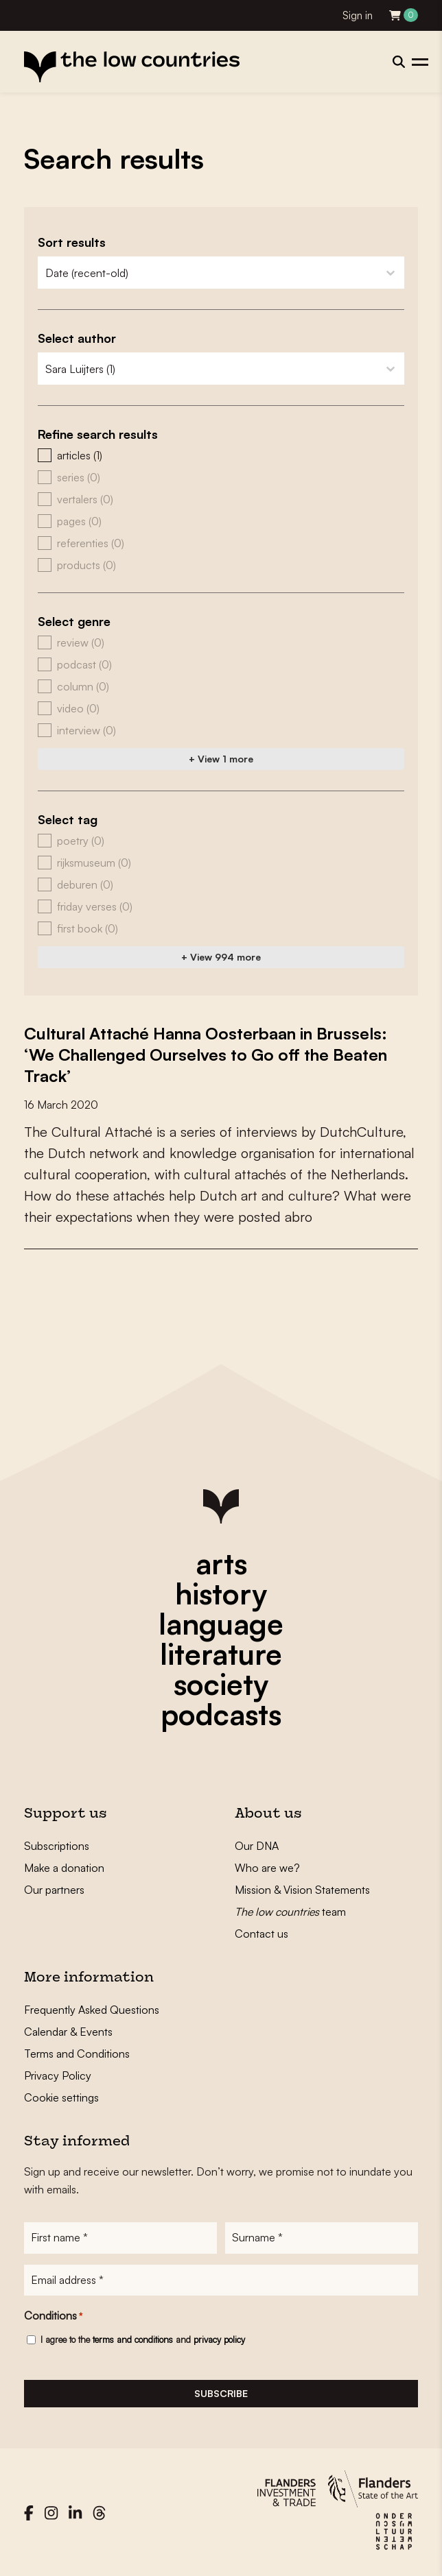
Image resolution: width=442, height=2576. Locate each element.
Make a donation (64, 1866)
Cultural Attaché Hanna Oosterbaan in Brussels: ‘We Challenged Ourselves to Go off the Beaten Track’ (210, 1054)
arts (221, 1561)
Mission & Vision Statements (302, 1887)
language (221, 1621)
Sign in (357, 15)
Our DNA (257, 1844)
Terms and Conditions (77, 2051)
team (290, 1909)
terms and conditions (133, 2338)
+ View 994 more (221, 957)
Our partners (54, 1887)
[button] (221, 455)
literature (221, 1652)
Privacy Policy (57, 2073)
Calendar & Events (68, 2029)
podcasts (221, 1712)
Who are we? (267, 1866)
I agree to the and (142, 2338)
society (221, 1682)
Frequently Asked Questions (91, 2007)
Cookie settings (61, 2095)
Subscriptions (56, 1844)
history (221, 1591)
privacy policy (219, 2338)
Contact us (261, 1931)
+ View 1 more (221, 759)
